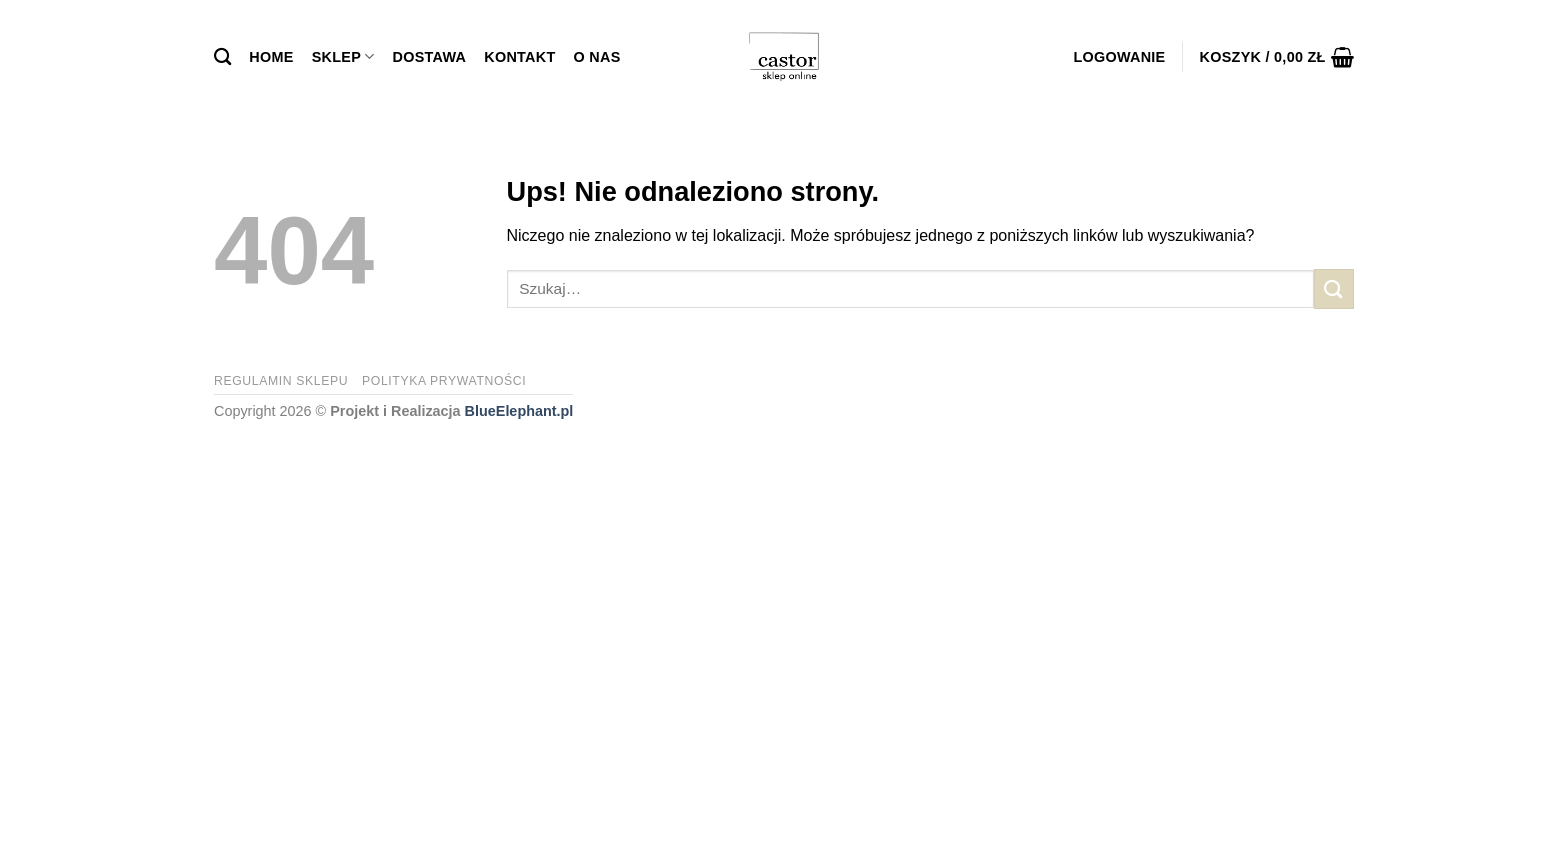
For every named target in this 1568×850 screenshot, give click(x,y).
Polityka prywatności (444, 381)
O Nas (597, 57)
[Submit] (1334, 288)
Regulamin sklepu (281, 381)
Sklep (343, 56)
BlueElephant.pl (519, 411)
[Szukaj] (222, 57)
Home (271, 57)
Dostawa (430, 57)
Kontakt (519, 57)
